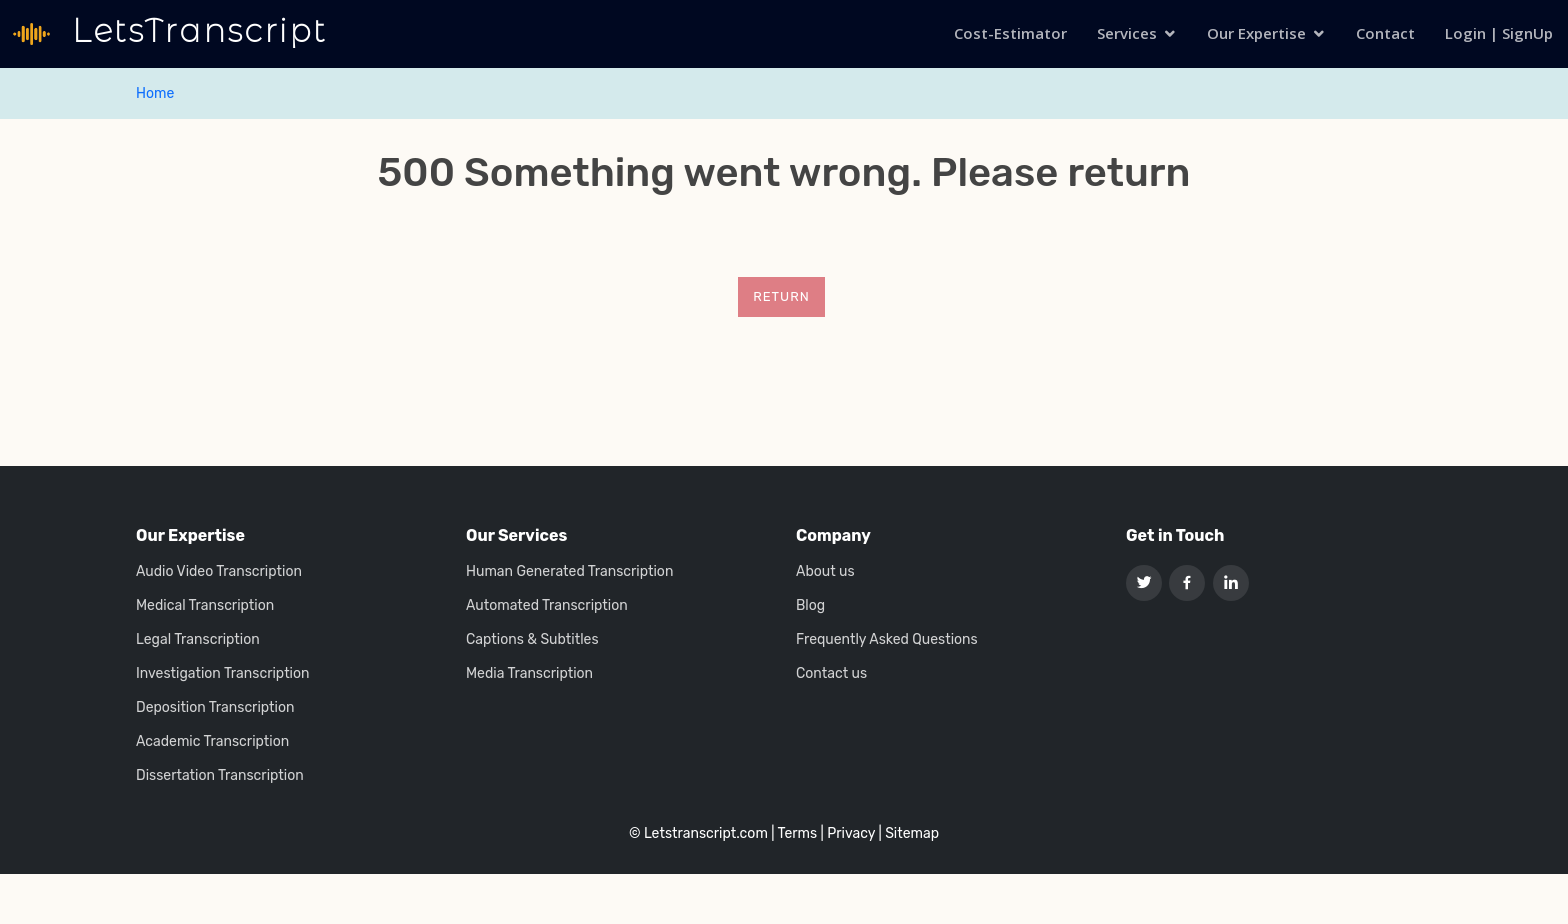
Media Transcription (529, 674)
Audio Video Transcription (219, 572)
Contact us (831, 674)
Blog (810, 606)
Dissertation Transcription (220, 776)
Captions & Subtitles (532, 640)
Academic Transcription (212, 742)
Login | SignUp (1499, 33)
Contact (1385, 33)
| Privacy (848, 833)
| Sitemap (908, 833)
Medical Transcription (205, 606)
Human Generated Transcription (569, 572)
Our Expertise (1256, 33)
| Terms (794, 833)
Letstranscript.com (706, 833)
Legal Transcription (198, 640)
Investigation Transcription (223, 674)
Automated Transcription (547, 606)
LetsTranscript (194, 30)
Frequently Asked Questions (887, 640)
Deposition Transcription (215, 708)
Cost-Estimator (1010, 33)
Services (1127, 33)
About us (825, 572)
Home (155, 93)
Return (781, 296)
